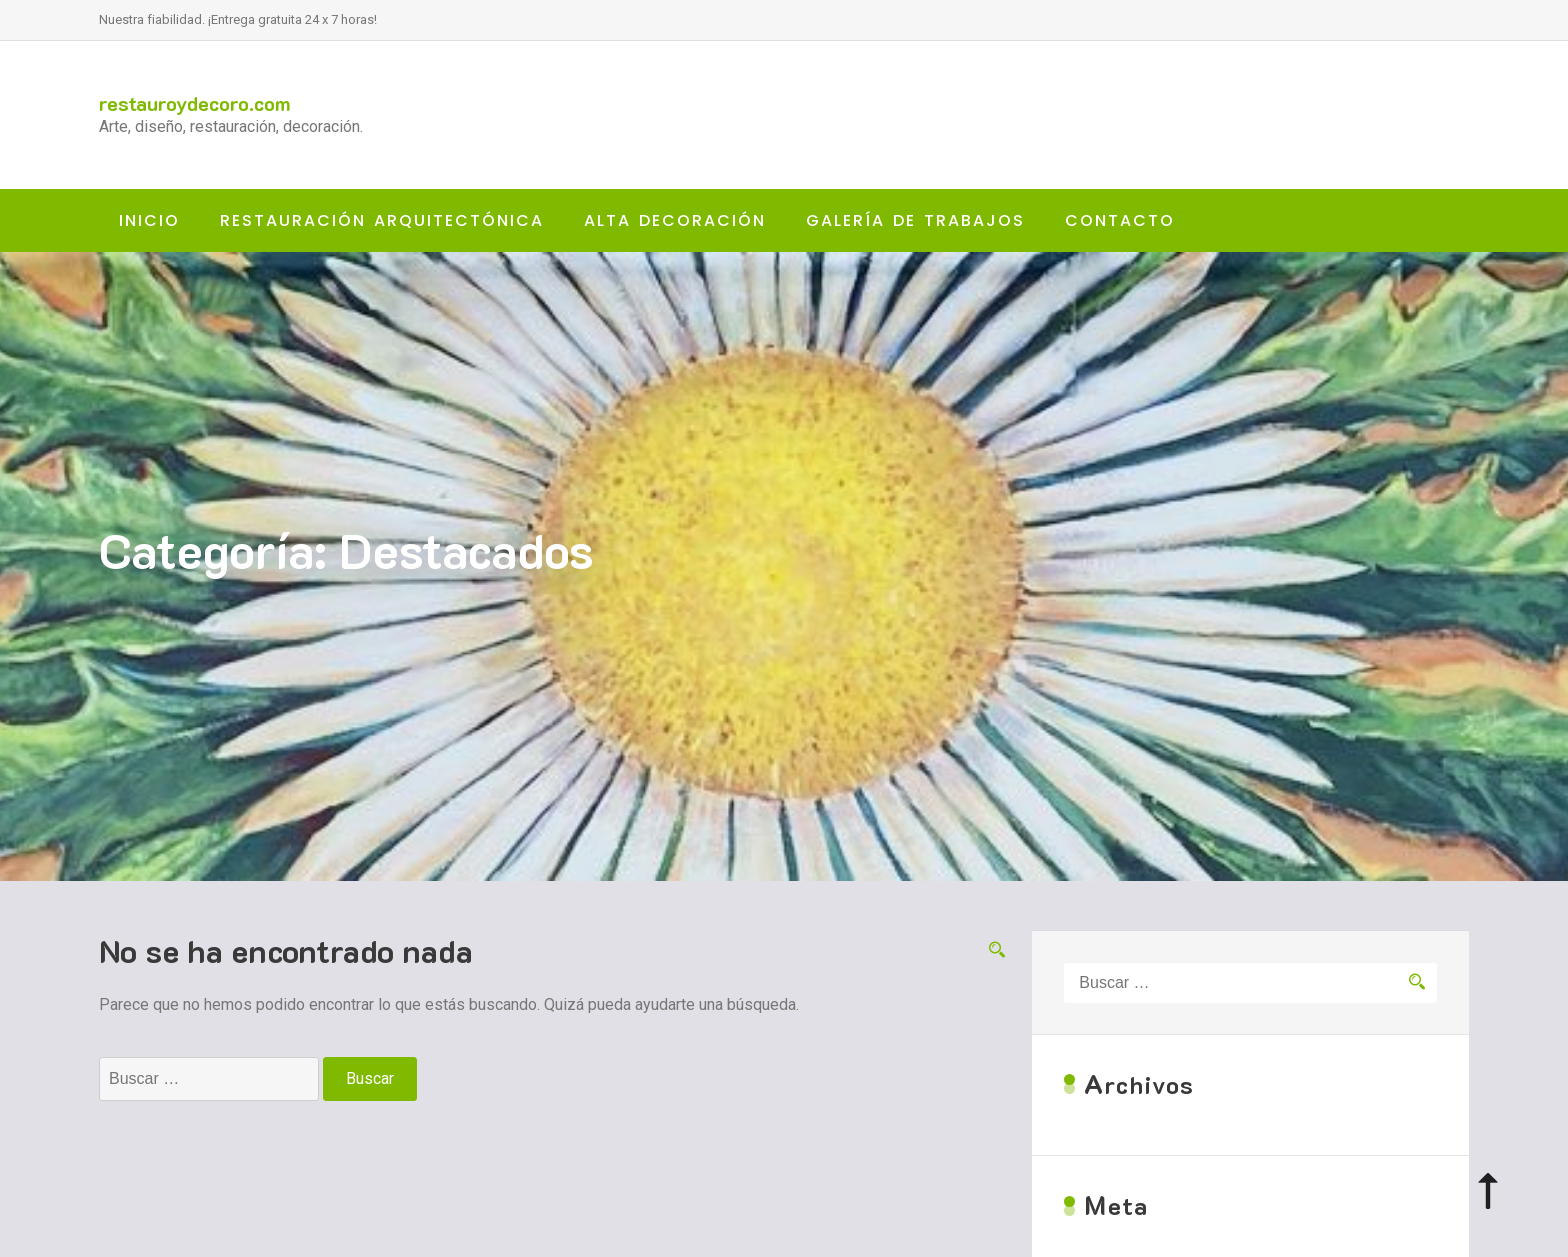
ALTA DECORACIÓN (675, 220)
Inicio (149, 220)
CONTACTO (1120, 220)
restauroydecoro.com (195, 103)
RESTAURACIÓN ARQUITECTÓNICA (382, 220)
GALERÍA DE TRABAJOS (915, 220)
